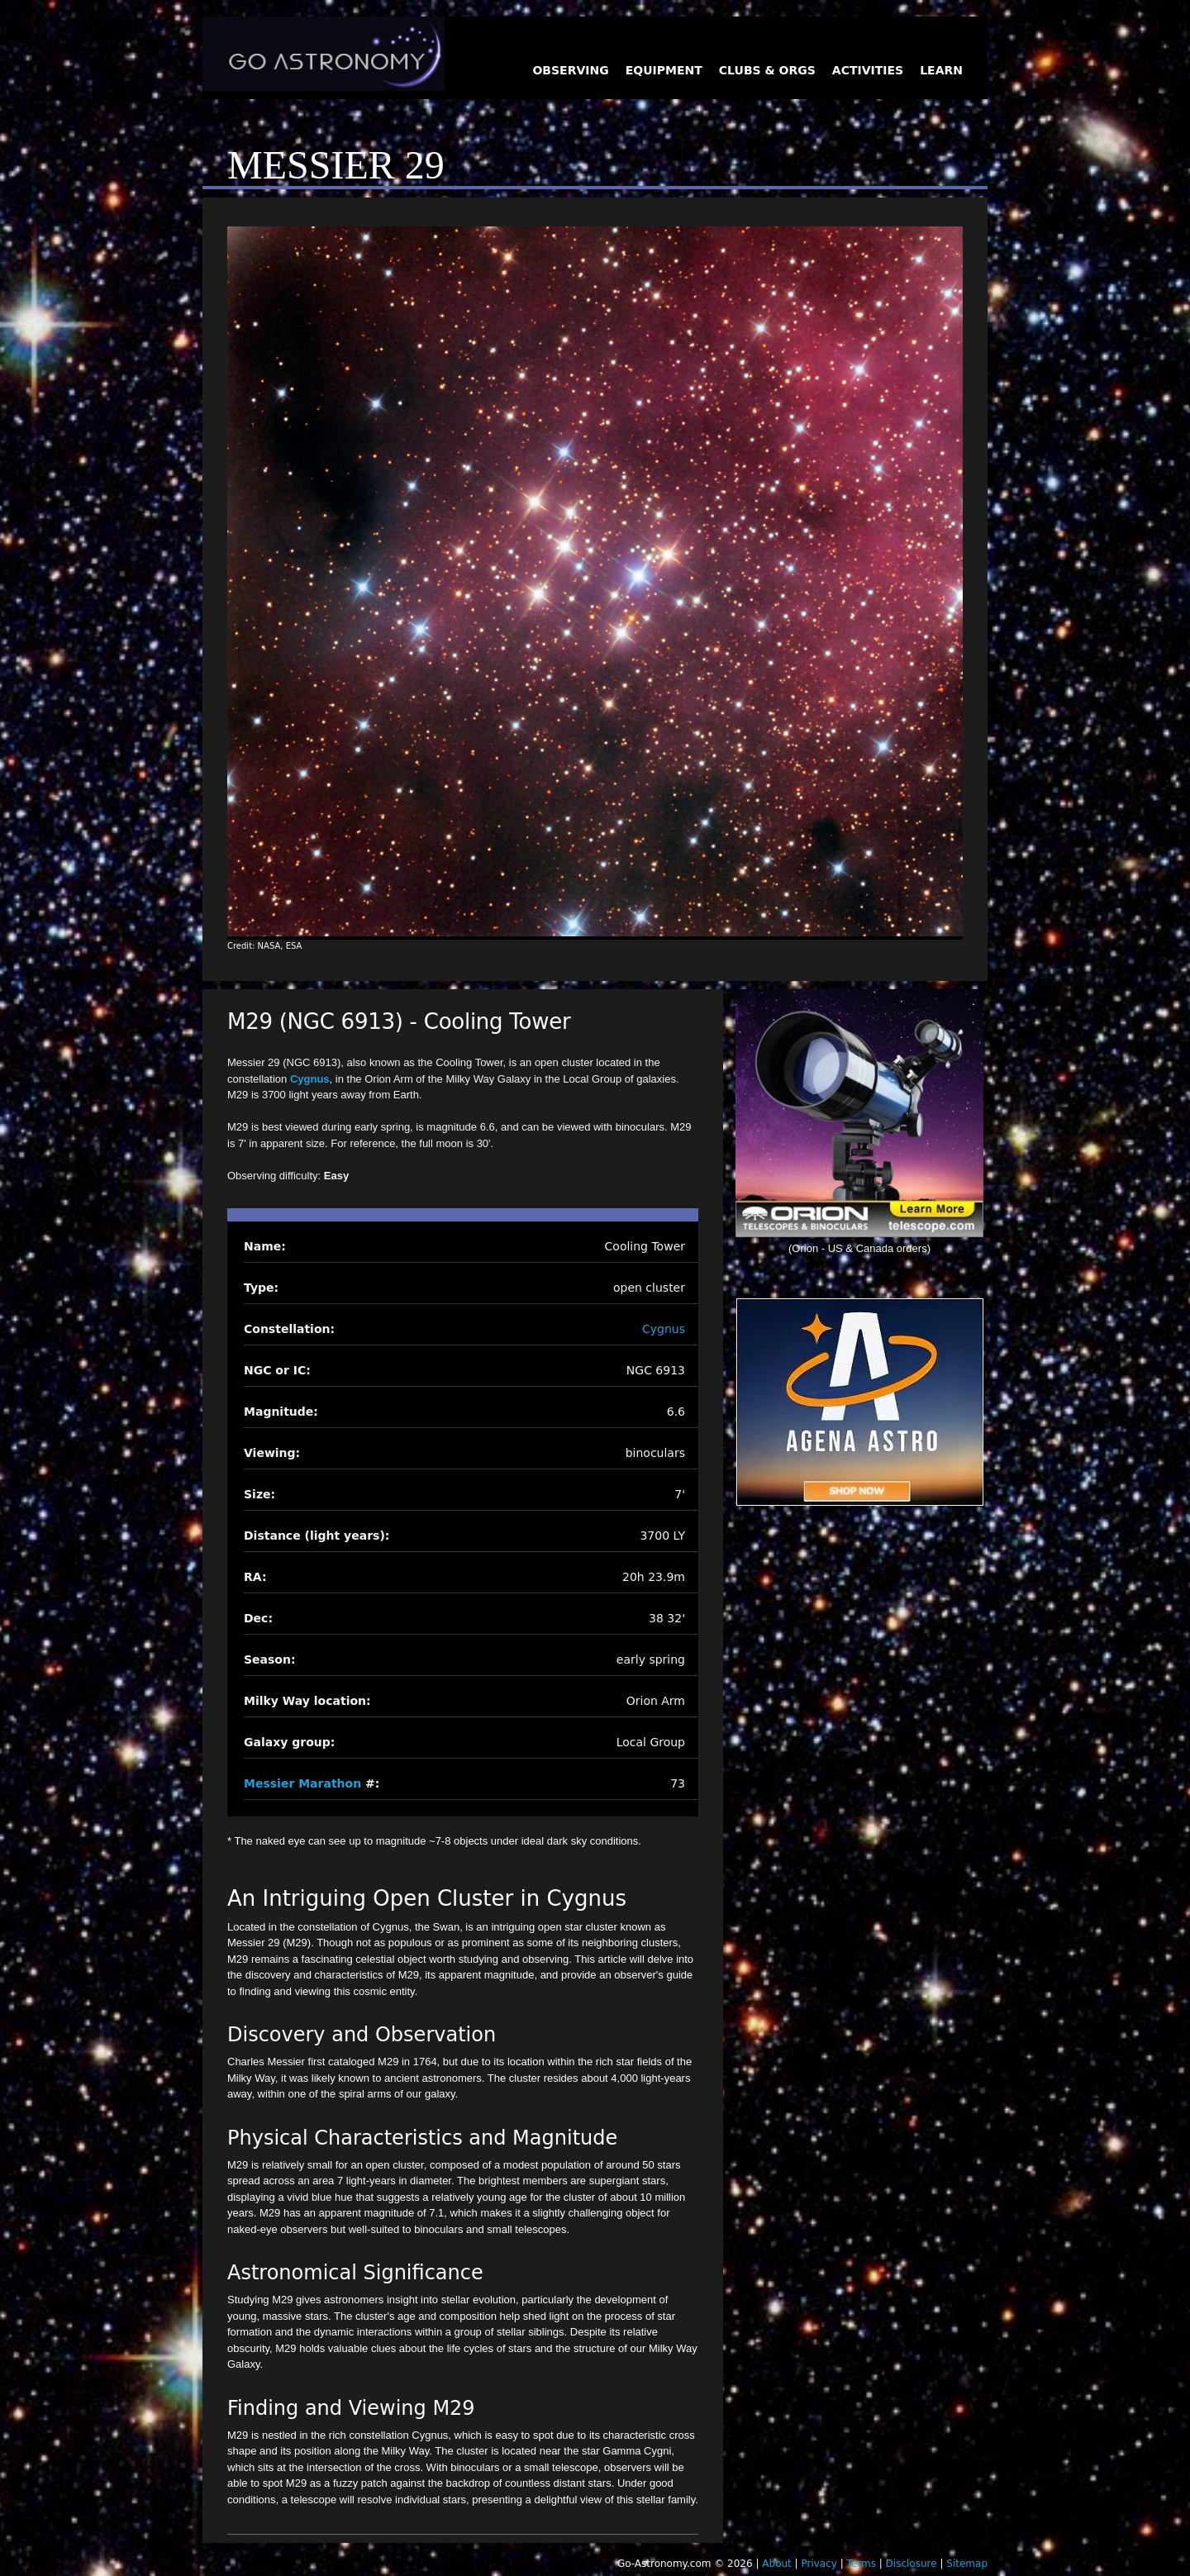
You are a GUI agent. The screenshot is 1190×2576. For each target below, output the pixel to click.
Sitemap (967, 2563)
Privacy (818, 2563)
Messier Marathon (302, 1783)
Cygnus (310, 1079)
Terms (861, 2563)
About (776, 2563)
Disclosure (911, 2563)
